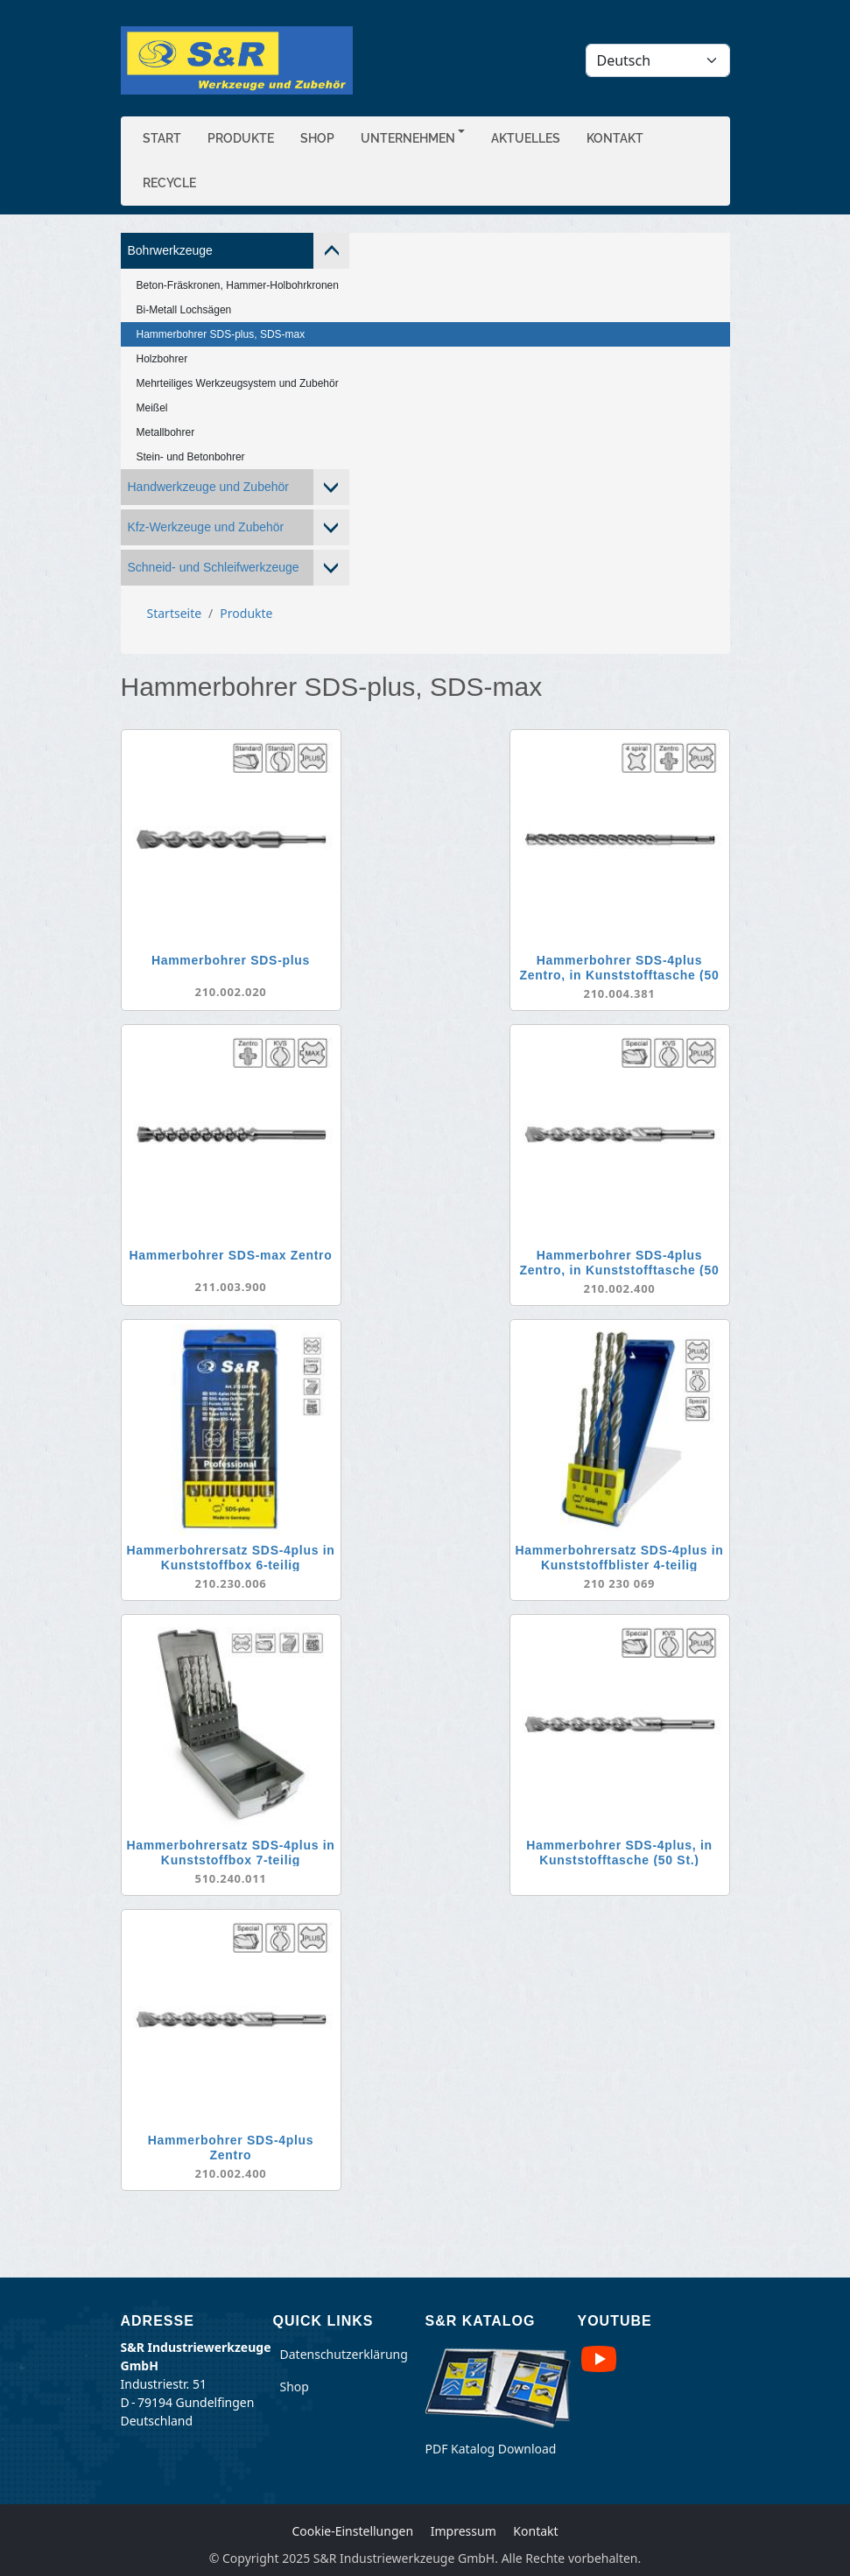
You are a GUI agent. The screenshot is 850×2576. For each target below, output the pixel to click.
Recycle (169, 183)
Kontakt (615, 138)
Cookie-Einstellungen (352, 2531)
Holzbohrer (162, 359)
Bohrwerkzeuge (170, 250)
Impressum (463, 2531)
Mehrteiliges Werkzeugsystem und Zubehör (238, 383)
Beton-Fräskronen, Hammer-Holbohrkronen (238, 285)
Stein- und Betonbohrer (191, 457)
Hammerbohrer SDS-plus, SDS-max (221, 334)
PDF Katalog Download (491, 2448)
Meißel (152, 408)
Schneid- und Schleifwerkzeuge (213, 567)
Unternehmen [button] (408, 138)
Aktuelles (525, 138)
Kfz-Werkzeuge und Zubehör (206, 527)
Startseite (174, 613)
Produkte (240, 138)
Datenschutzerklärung (344, 2354)
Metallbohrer (166, 432)
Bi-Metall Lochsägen (184, 310)
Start (162, 138)
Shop (317, 138)
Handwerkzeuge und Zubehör (208, 487)
